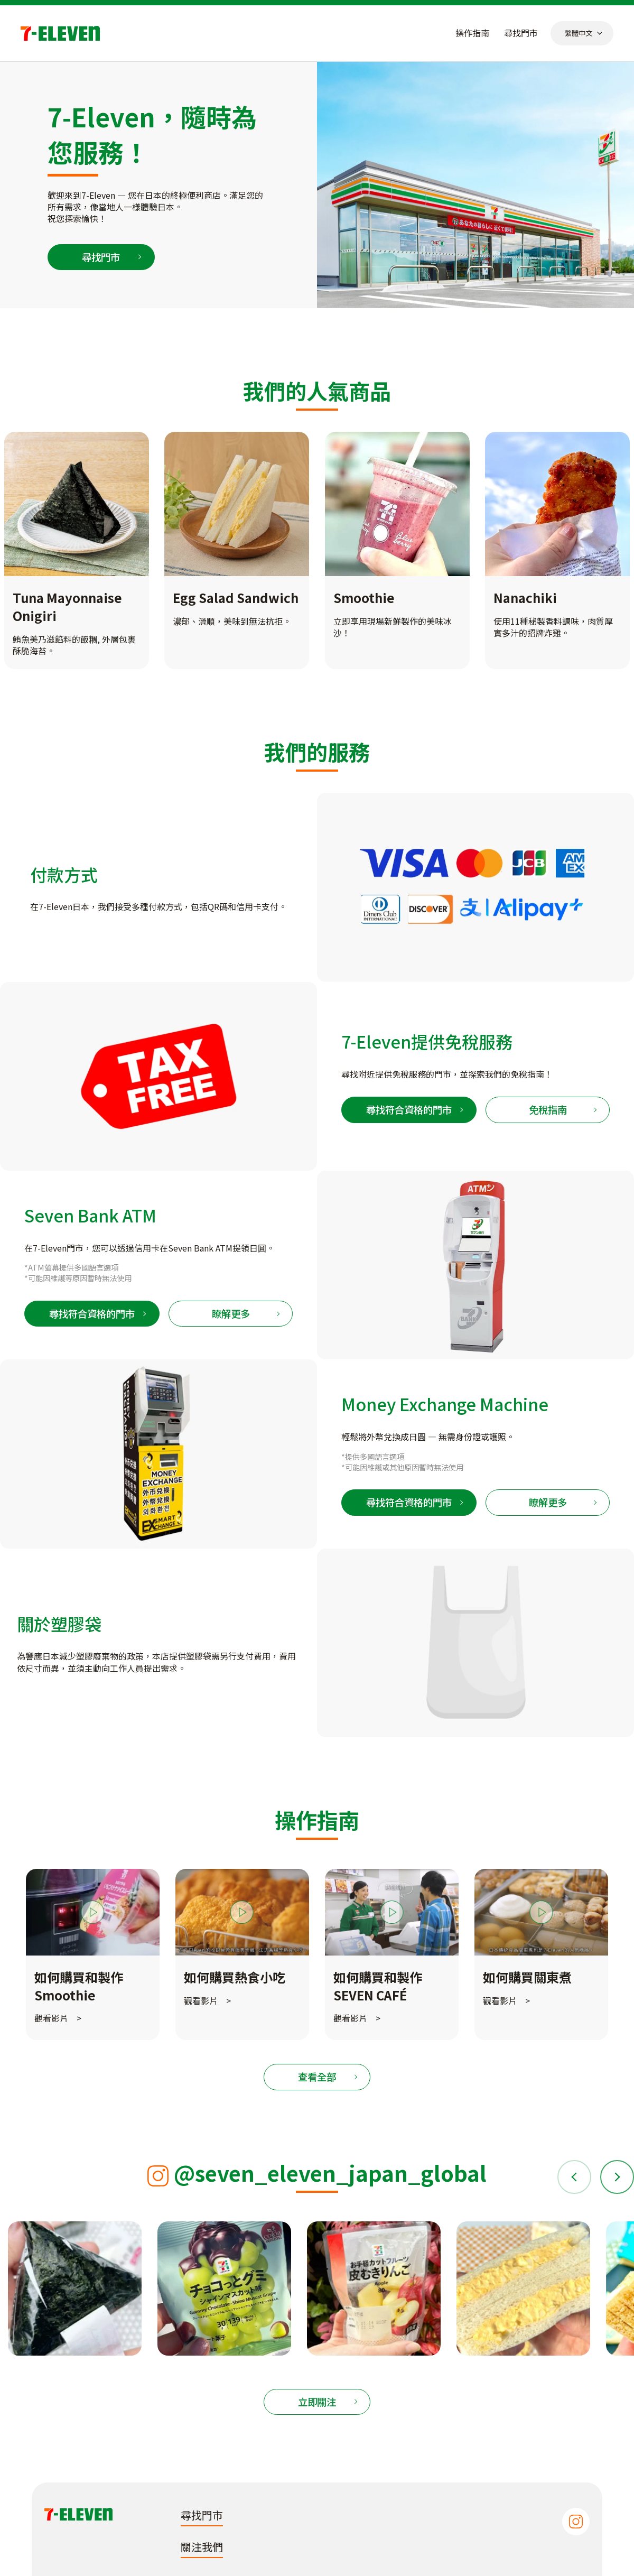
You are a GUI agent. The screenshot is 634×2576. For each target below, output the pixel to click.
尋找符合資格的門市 (409, 1109)
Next (615, 2177)
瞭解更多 (231, 1313)
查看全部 (317, 2076)
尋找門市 (521, 32)
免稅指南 (548, 1109)
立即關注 (317, 2401)
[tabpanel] (93, 1954)
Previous (576, 2177)
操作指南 (472, 32)
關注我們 (202, 2546)
